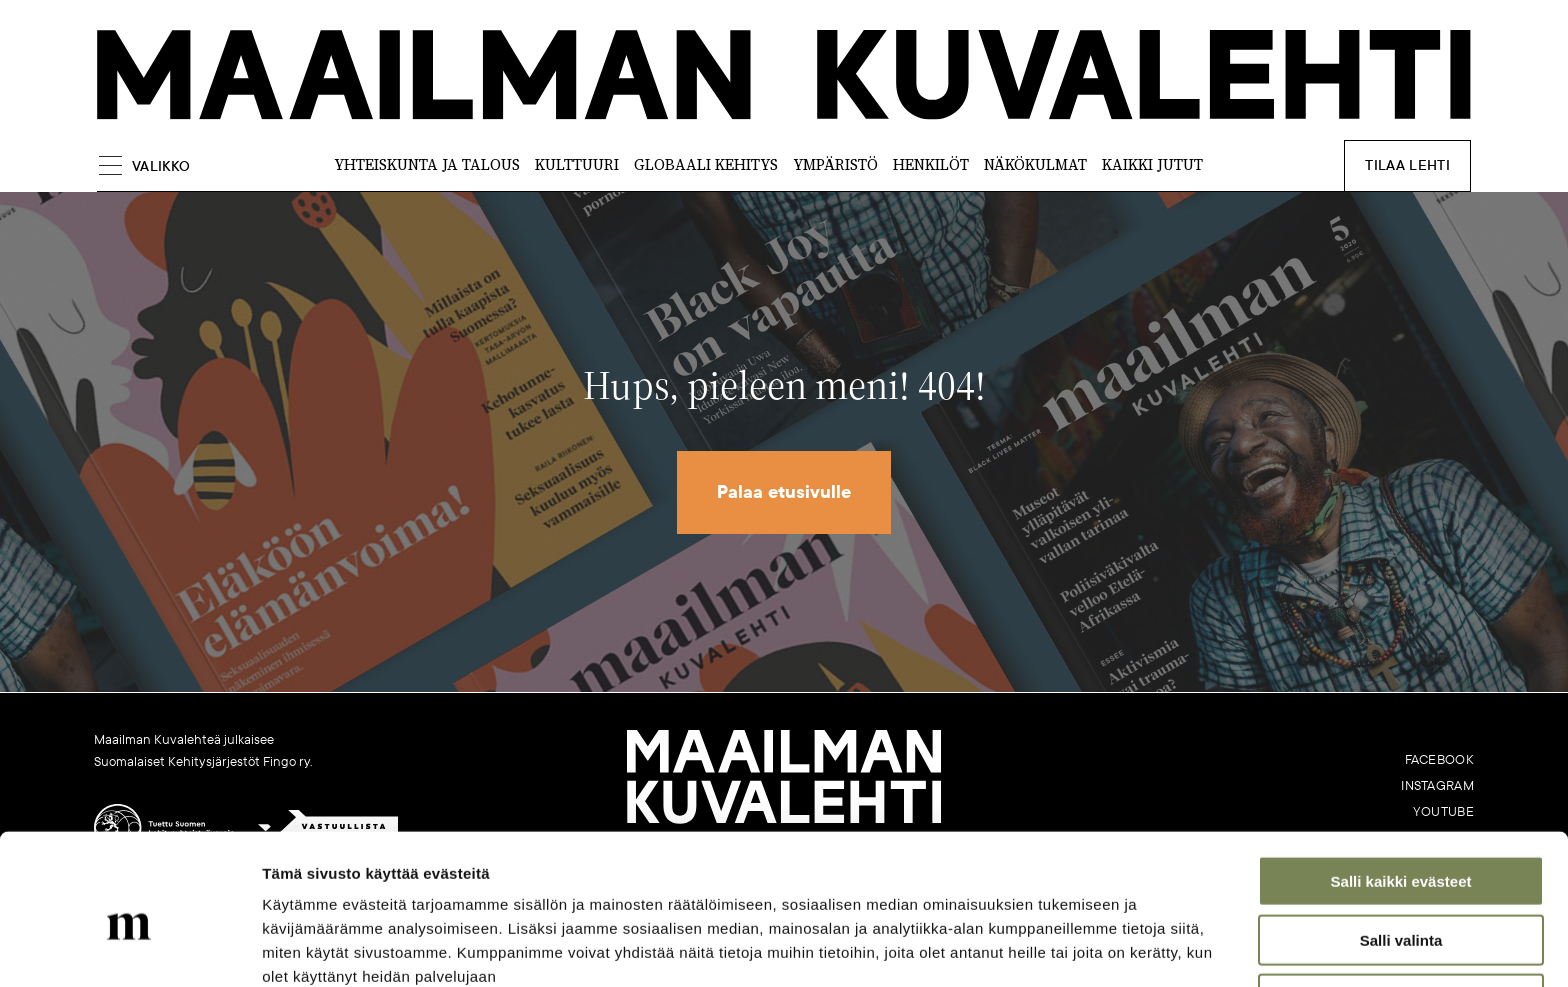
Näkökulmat (1035, 165)
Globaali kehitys (706, 165)
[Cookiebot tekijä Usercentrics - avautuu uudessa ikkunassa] (129, 948)
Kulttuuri (577, 165)
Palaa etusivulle (784, 493)
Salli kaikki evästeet (1401, 787)
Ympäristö (835, 165)
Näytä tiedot (1069, 947)
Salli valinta (1401, 846)
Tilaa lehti (1410, 165)
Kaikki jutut (1152, 165)
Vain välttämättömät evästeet (1401, 905)
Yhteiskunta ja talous (427, 165)
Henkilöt (931, 165)
